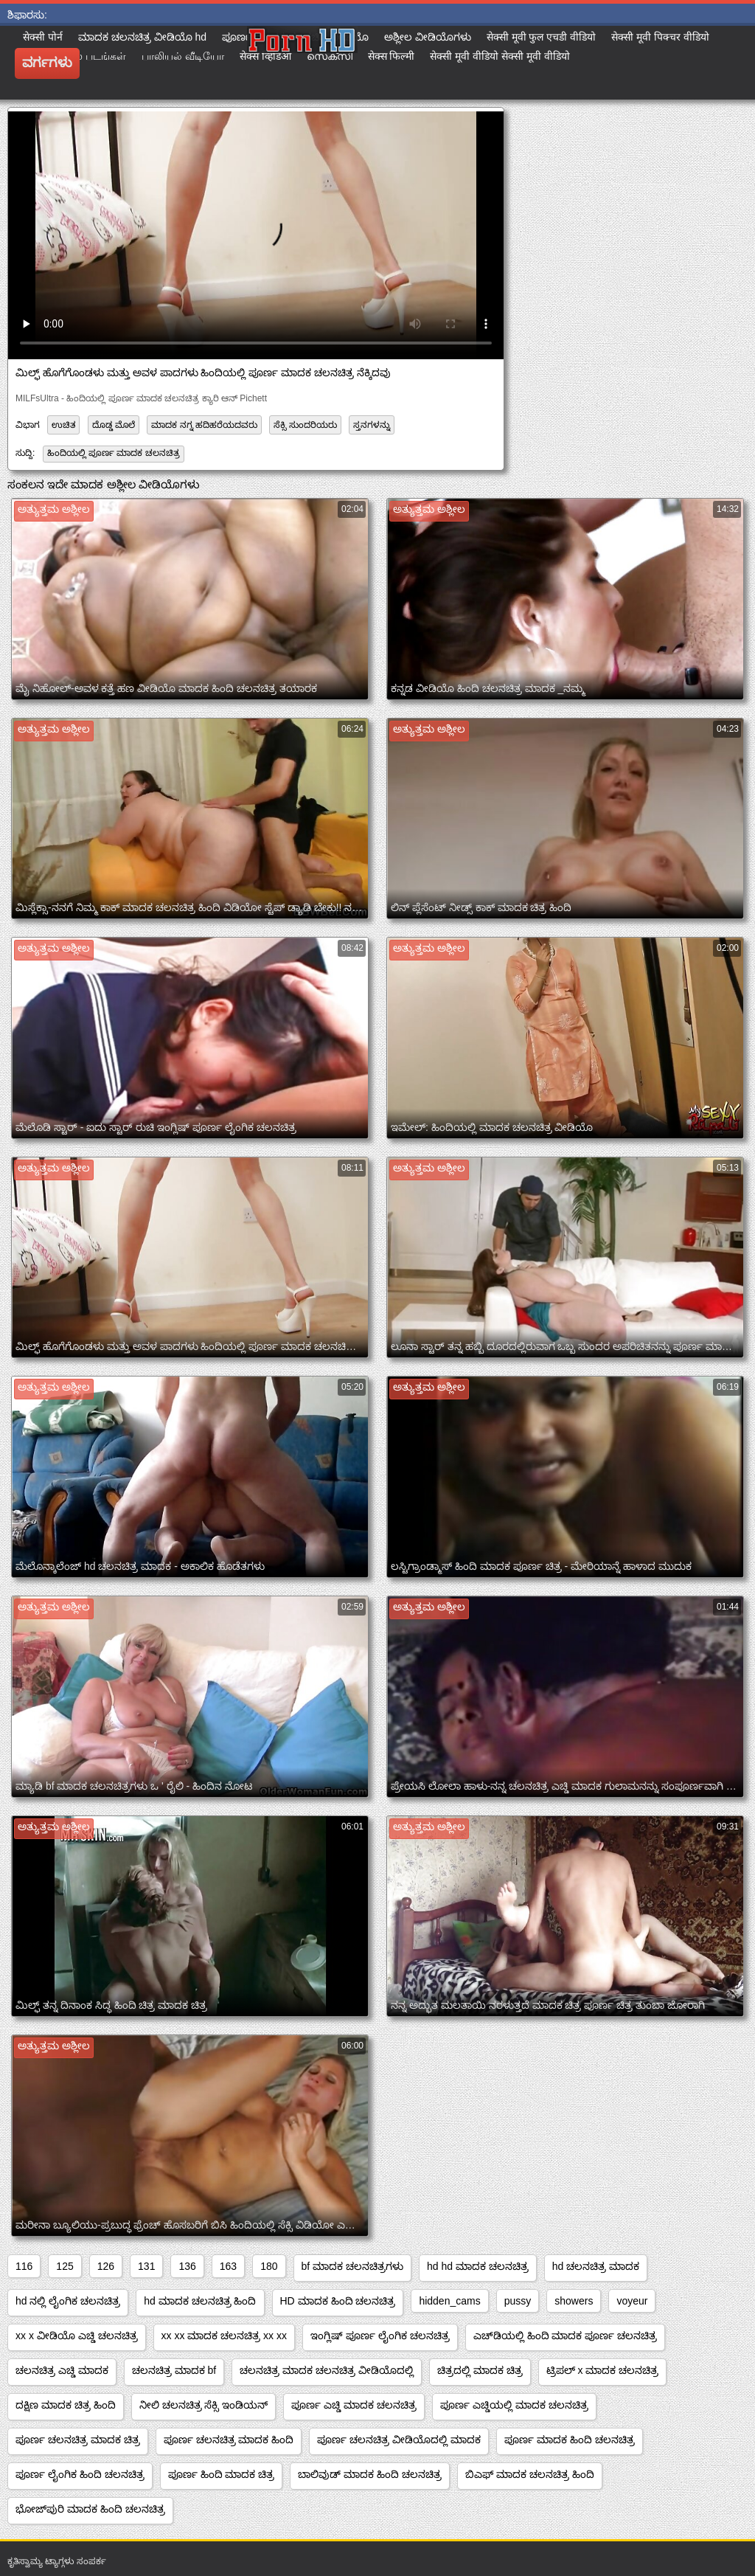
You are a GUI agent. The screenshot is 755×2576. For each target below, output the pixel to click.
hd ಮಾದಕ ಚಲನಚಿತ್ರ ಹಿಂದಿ (200, 2301)
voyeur (631, 2301)
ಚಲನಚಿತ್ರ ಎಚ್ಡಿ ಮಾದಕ (61, 2370)
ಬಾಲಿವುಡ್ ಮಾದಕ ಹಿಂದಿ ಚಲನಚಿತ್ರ (370, 2474)
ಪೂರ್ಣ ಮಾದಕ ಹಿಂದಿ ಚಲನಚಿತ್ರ (569, 2439)
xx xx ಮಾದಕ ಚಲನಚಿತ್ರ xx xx (224, 2335)
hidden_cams (449, 2301)
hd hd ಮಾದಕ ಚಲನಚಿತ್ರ (478, 2266)
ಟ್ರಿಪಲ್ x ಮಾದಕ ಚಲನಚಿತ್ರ (602, 2370)
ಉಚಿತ (63, 425)
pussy (518, 2301)
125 (64, 2266)
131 (146, 2266)
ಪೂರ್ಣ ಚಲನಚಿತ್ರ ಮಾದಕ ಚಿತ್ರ (77, 2439)
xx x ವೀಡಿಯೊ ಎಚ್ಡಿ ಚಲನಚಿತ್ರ (76, 2335)
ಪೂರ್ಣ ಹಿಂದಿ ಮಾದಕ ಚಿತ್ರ (221, 2474)
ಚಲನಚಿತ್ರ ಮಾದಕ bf (174, 2370)
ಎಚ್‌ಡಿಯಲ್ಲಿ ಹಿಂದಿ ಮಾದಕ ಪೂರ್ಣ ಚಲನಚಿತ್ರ (565, 2335)
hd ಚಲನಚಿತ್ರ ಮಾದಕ (595, 2266)
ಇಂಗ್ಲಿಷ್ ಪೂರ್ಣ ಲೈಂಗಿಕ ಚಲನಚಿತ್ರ (380, 2335)
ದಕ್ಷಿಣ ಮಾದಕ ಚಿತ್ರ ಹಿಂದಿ (65, 2405)
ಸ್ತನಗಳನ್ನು (371, 425)
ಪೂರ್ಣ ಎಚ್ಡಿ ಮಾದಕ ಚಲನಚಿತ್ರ (354, 2405)
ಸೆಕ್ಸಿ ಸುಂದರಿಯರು (305, 425)
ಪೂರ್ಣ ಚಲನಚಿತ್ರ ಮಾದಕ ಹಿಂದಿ (229, 2439)
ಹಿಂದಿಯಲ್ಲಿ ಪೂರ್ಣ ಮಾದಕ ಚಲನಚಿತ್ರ (113, 453)
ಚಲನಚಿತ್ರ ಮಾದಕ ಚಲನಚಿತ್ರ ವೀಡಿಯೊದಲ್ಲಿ (327, 2370)
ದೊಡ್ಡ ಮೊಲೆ (113, 425)
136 (186, 2266)
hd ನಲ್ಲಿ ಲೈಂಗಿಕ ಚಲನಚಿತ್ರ (67, 2301)
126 (105, 2266)
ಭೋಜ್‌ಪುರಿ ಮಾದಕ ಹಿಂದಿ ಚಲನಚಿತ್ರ (90, 2509)
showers (573, 2301)
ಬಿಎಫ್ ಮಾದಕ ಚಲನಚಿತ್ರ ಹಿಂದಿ (529, 2474)
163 (228, 2266)
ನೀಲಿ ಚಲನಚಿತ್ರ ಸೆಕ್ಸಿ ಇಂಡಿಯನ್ (203, 2405)
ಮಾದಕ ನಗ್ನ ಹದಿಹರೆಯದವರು (204, 425)
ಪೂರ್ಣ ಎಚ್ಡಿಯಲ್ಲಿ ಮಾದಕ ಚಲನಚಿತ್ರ (514, 2405)
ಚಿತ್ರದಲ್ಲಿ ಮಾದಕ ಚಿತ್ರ (480, 2370)
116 (23, 2266)
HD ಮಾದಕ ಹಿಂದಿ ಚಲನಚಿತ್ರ (338, 2301)
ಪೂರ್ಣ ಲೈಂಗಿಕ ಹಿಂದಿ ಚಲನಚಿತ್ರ (80, 2474)
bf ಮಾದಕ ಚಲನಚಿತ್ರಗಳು (352, 2266)
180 (268, 2266)
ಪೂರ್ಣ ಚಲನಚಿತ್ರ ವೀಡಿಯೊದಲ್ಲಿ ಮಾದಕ (399, 2439)
